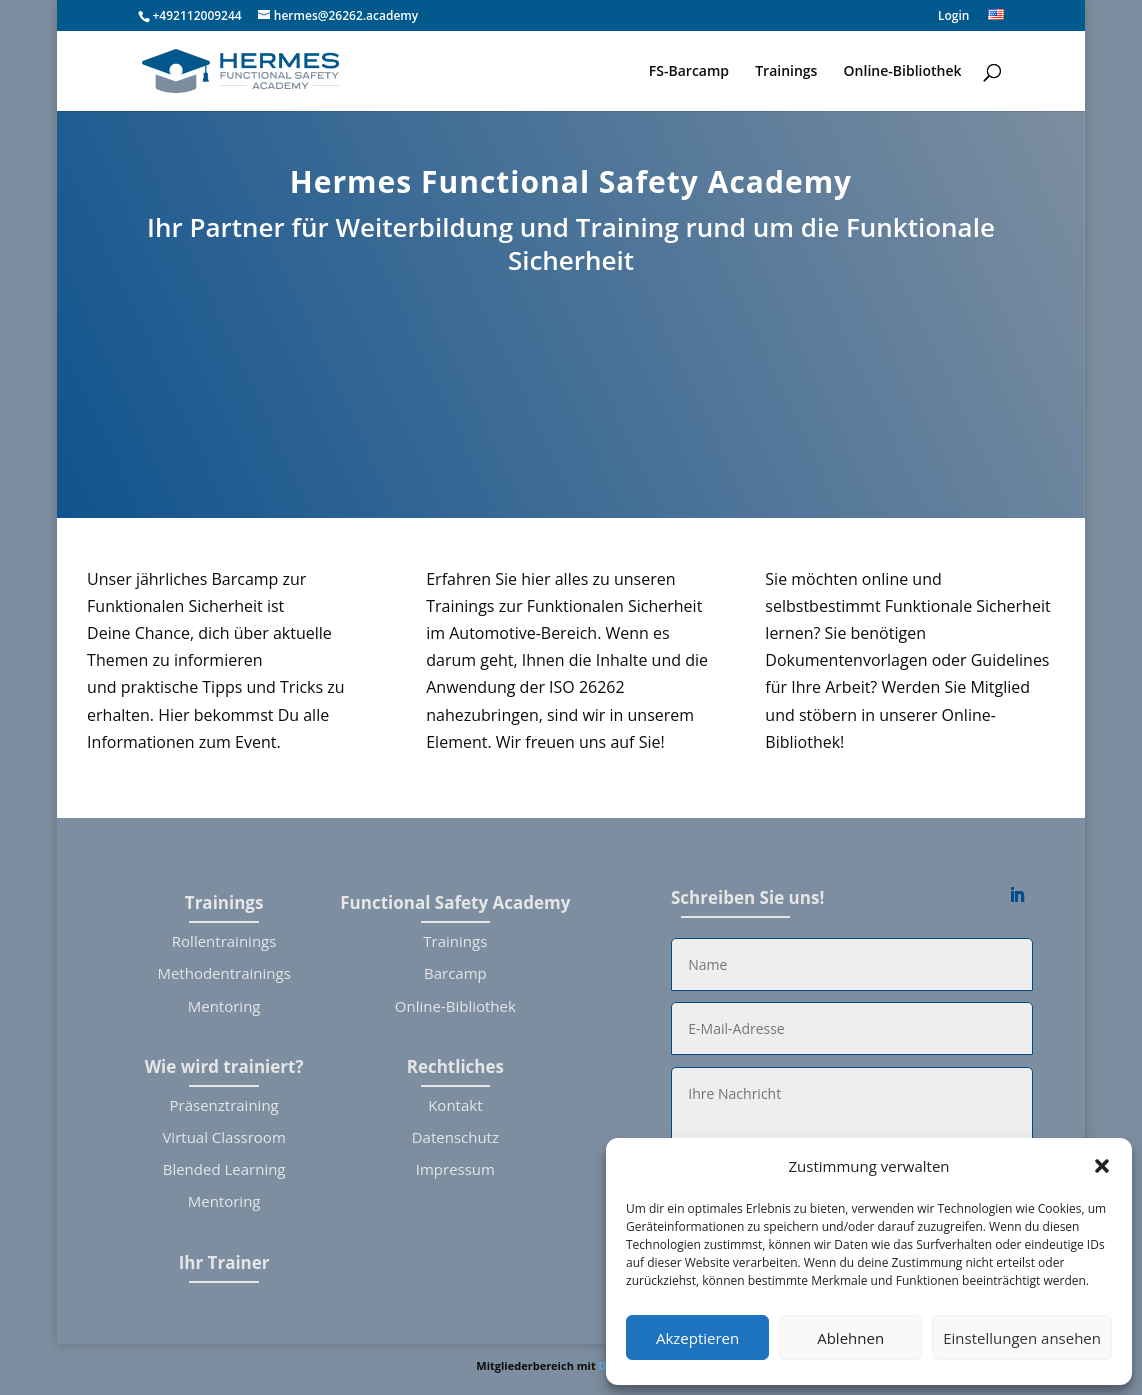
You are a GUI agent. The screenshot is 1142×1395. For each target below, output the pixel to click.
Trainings (786, 72)
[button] (1102, 1166)
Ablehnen (850, 1338)
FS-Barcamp (689, 72)
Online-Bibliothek (903, 72)
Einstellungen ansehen (1022, 1338)
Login (953, 17)
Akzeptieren (697, 1338)
